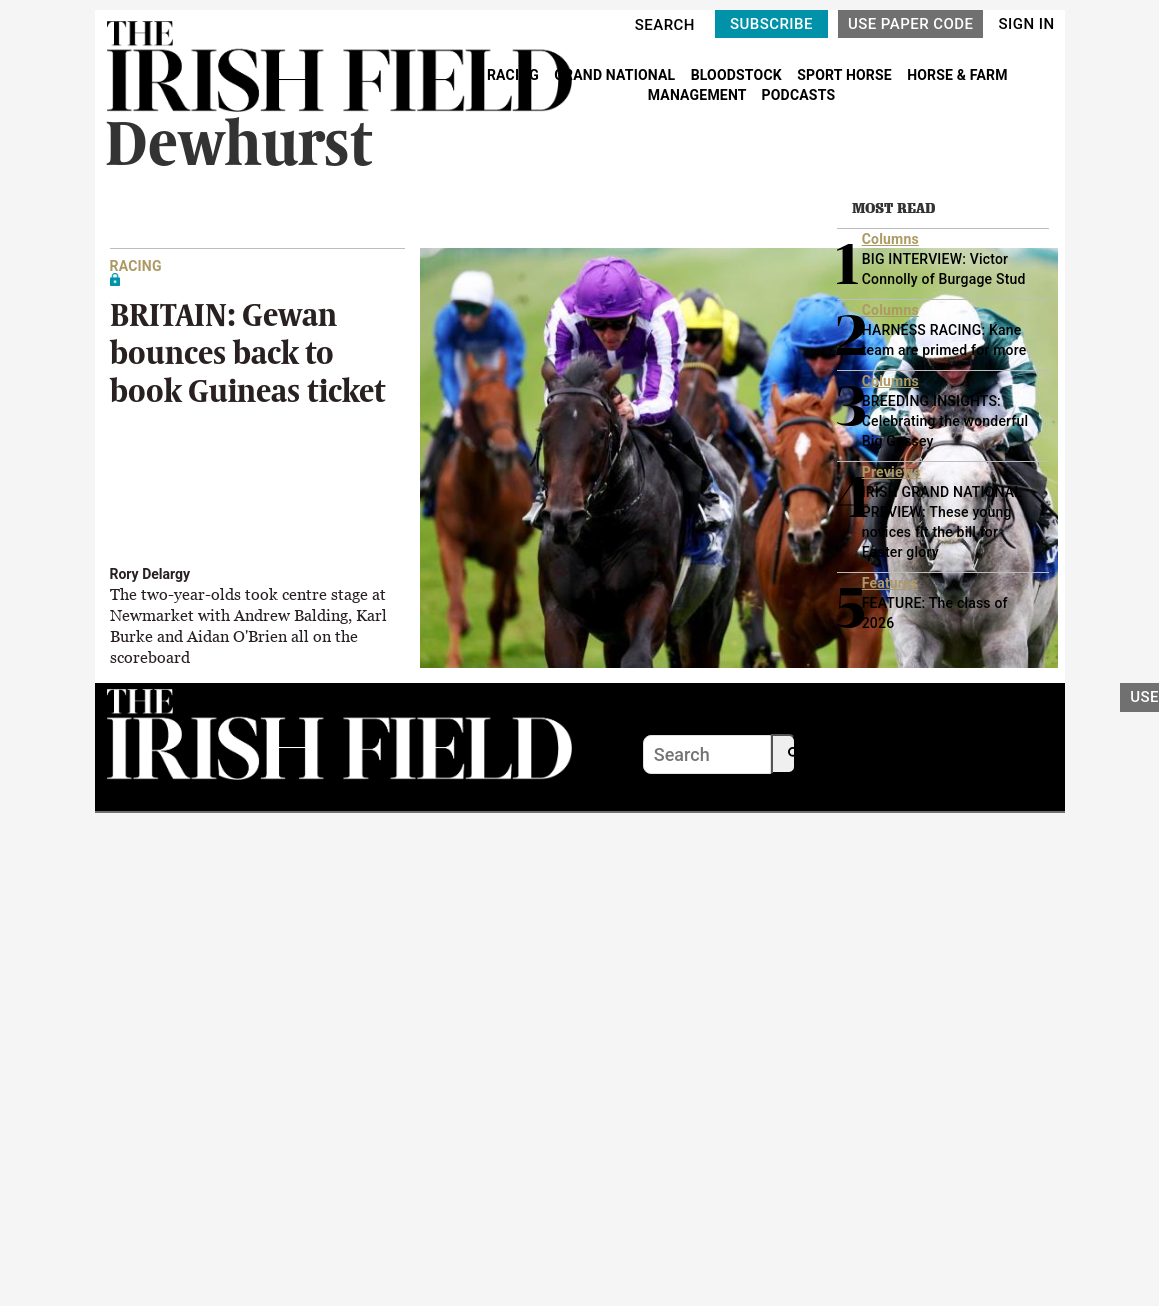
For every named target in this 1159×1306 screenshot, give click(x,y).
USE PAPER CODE (911, 24)
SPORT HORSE (846, 75)
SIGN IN (1026, 24)
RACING (515, 75)
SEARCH (665, 25)
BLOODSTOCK (738, 75)
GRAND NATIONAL (616, 75)
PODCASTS (799, 95)
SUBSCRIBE (771, 24)
